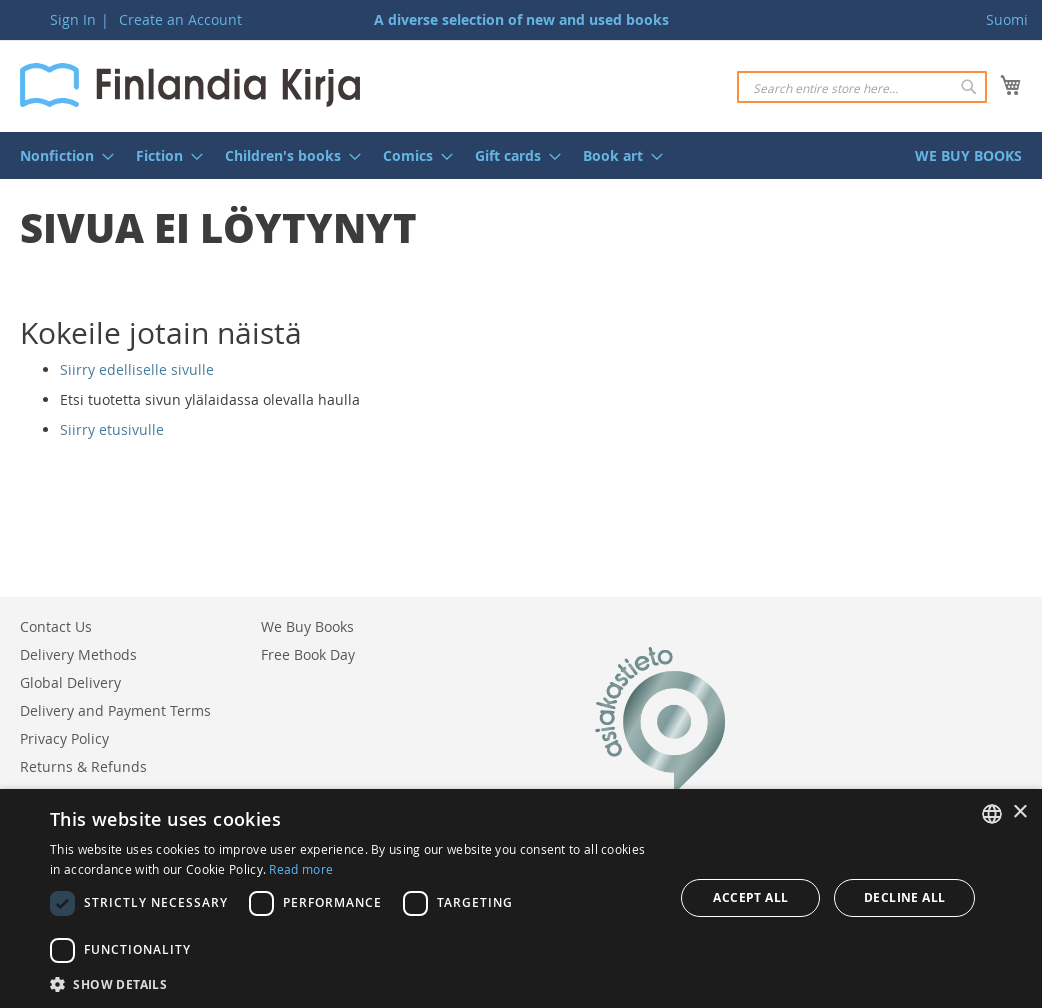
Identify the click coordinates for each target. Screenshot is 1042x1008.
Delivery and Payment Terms (115, 710)
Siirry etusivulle (112, 429)
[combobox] (862, 87)
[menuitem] (61, 155)
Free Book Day (308, 654)
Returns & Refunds (83, 766)
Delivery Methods (78, 654)
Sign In (73, 19)
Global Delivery (70, 682)
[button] (353, 983)
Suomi (1007, 19)
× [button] (1019, 812)
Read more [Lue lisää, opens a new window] (301, 869)
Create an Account (180, 19)
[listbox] (992, 814)
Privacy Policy (64, 738)
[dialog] (521, 898)
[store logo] (190, 85)
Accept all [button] (750, 897)
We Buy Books (307, 626)
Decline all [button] (904, 897)
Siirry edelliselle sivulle (137, 369)
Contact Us (56, 626)
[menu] (521, 155)
